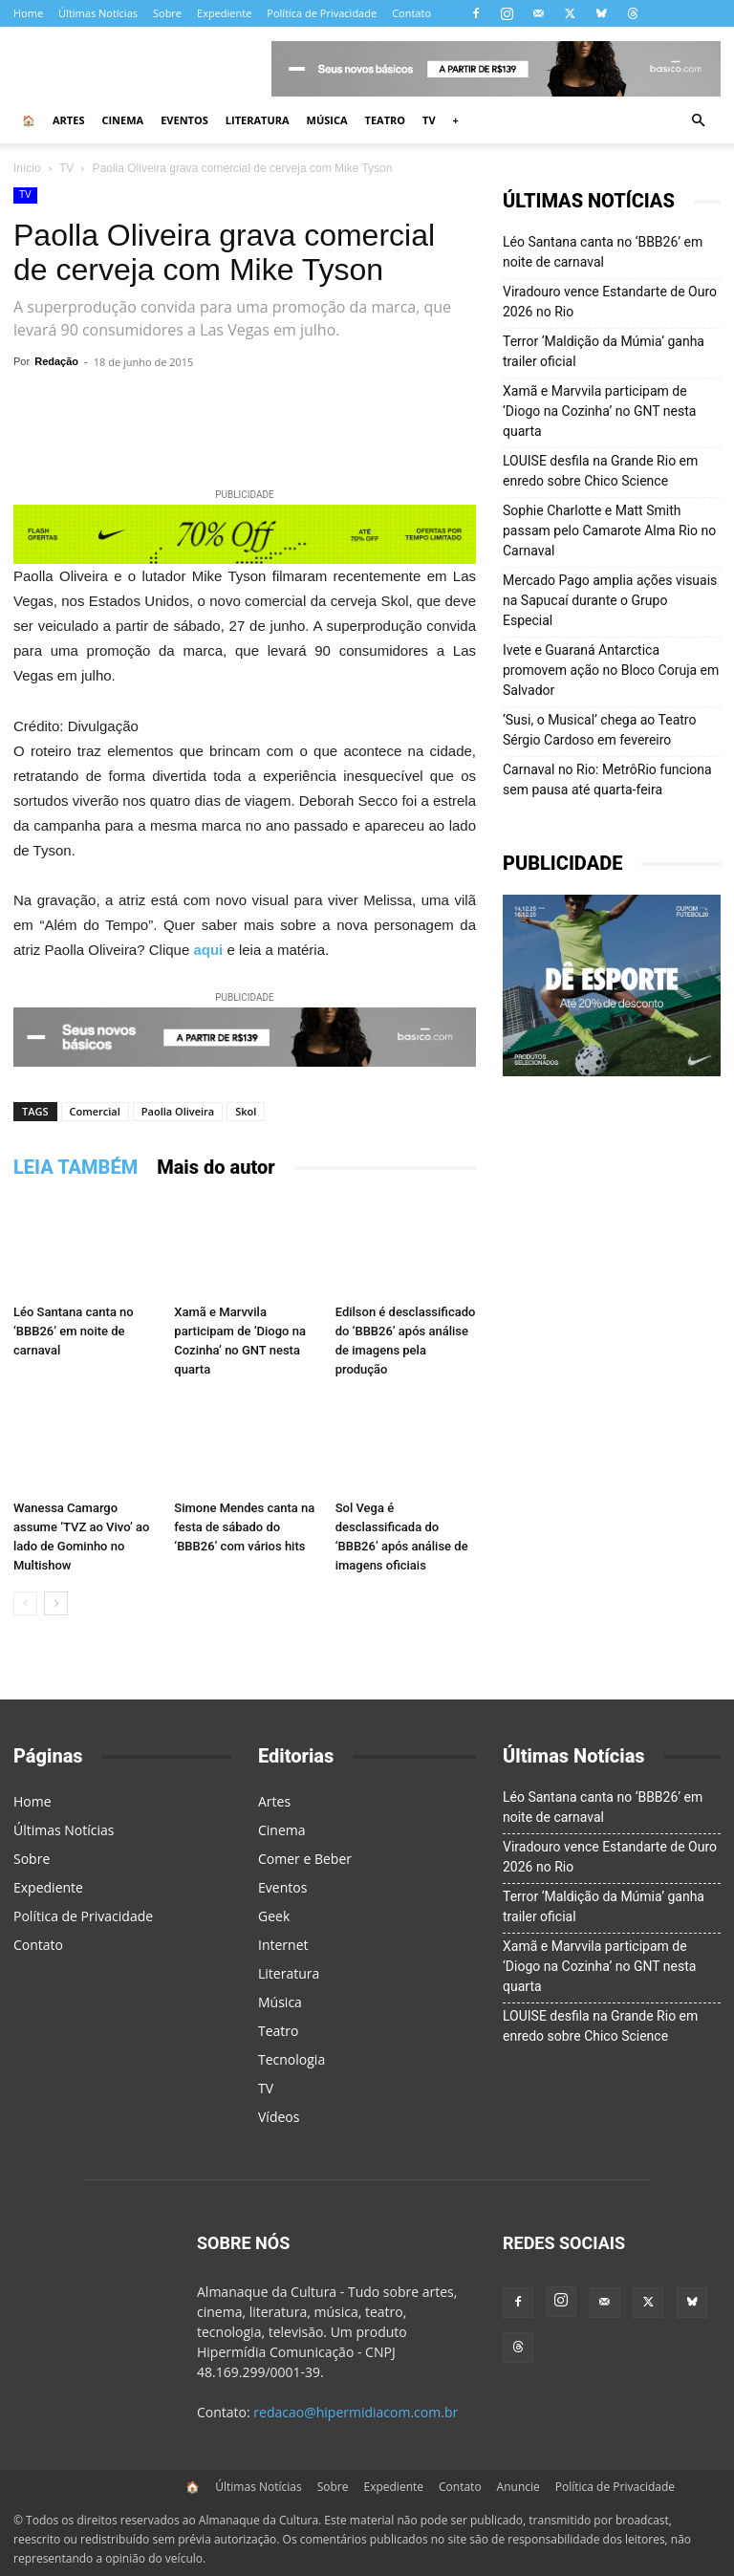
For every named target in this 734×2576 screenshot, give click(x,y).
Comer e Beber (305, 1859)
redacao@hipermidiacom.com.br (355, 2412)
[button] (698, 121)
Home (28, 13)
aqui (208, 950)
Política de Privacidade (322, 13)
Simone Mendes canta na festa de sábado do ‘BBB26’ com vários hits (244, 1527)
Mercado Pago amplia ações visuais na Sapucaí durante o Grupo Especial (610, 600)
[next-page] (56, 1603)
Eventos (184, 120)
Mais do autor (216, 1167)
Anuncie (518, 2487)
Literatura (258, 120)
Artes (68, 120)
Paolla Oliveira (177, 1111)
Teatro (385, 120)
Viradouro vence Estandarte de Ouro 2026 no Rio (610, 301)
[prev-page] (25, 1603)
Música (327, 120)
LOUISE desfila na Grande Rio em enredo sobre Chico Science (600, 470)
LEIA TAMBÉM (75, 1167)
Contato (411, 13)
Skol (245, 1111)
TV (429, 120)
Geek (274, 1916)
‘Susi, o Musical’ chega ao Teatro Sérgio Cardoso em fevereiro (599, 729)
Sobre (167, 13)
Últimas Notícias (98, 13)
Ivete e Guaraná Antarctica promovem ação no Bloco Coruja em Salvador (611, 670)
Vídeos (278, 2117)
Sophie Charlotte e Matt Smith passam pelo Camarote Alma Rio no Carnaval (609, 530)
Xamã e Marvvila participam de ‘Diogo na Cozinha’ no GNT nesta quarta (599, 411)
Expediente (224, 13)
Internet (283, 1945)
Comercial (95, 1111)
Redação (56, 361)
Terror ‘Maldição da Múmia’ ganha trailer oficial (603, 351)
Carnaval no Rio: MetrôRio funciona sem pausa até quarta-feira (607, 779)
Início (27, 168)
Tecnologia (291, 2059)
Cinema (122, 120)
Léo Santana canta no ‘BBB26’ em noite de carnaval (73, 1331)
